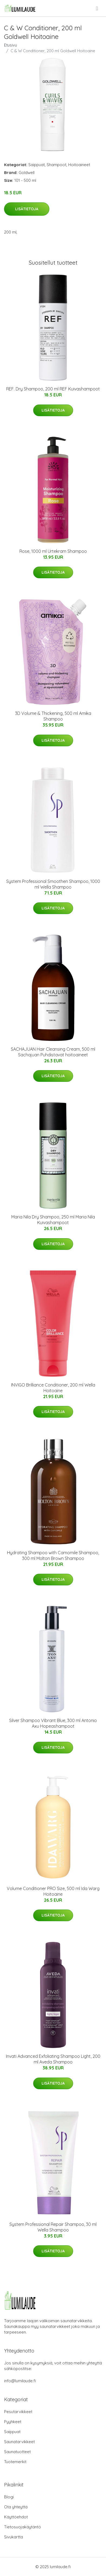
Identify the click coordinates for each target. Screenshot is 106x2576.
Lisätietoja (26, 208)
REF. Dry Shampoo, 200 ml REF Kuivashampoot (53, 389)
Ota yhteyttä (16, 2506)
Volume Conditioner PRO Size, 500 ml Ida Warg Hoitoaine (53, 1891)
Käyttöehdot (16, 2516)
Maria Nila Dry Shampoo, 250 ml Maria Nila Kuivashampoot (53, 1219)
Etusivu (10, 45)
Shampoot (56, 164)
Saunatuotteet (17, 2451)
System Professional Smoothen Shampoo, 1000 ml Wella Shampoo (53, 884)
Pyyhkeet (12, 2421)
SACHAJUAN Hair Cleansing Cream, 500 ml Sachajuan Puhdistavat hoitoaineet (53, 1051)
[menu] (97, 8)
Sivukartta (13, 2536)
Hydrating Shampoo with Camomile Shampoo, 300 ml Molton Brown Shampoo (53, 1555)
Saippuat (36, 164)
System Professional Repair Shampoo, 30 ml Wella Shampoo (53, 2227)
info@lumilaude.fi (20, 2380)
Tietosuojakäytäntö (22, 2526)
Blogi (9, 2496)
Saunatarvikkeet (19, 2441)
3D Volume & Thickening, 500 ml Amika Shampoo (53, 716)
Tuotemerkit (15, 2461)
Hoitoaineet (79, 164)
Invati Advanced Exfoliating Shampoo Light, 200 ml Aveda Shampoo (53, 2059)
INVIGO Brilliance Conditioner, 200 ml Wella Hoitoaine (53, 1387)
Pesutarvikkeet (18, 2411)
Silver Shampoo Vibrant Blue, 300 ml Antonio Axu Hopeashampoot (53, 1723)
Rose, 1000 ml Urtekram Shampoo (53, 551)
